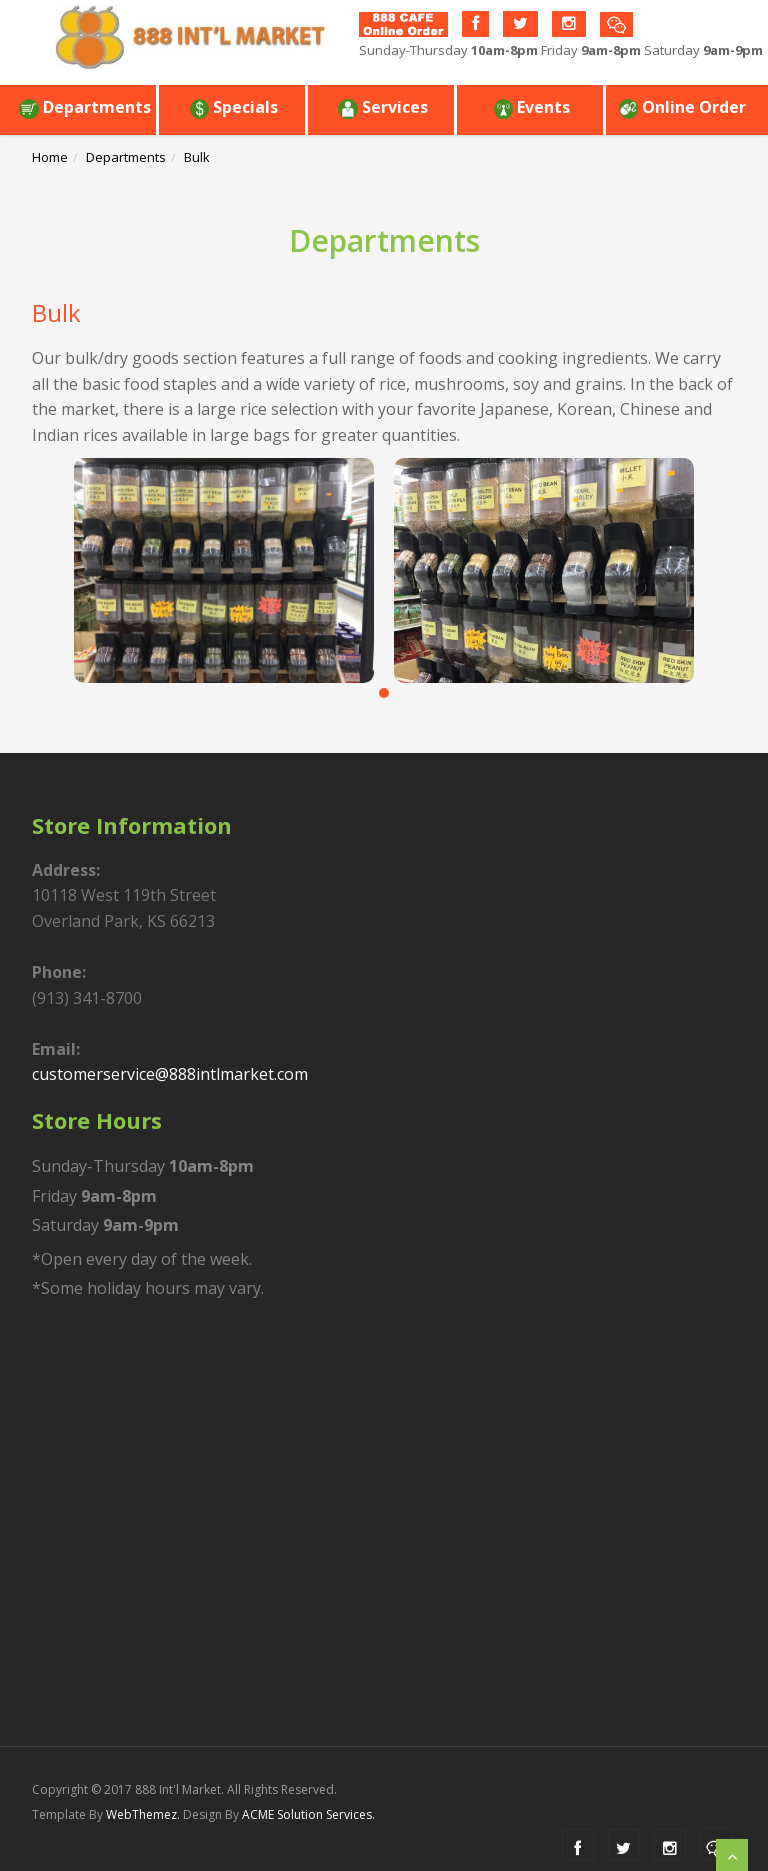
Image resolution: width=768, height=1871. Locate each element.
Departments (85, 107)
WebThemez (141, 1814)
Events (531, 107)
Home (50, 157)
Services (383, 107)
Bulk (197, 157)
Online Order (682, 107)
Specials (233, 107)
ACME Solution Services (307, 1814)
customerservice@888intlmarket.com (170, 1074)
